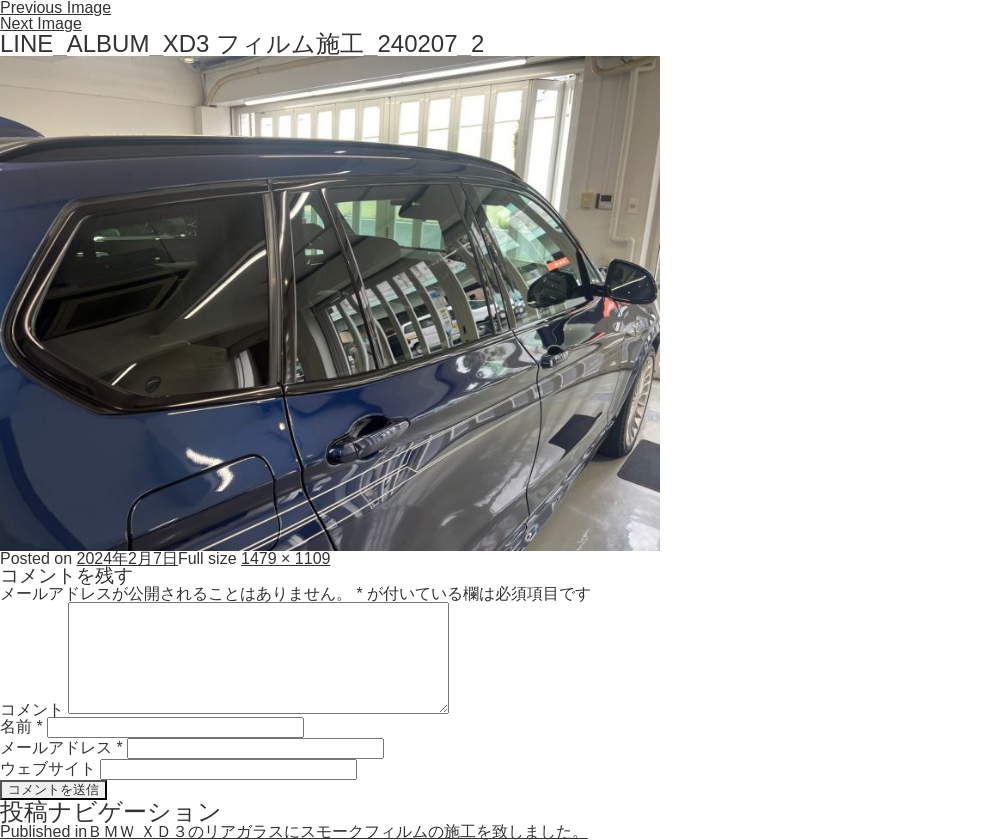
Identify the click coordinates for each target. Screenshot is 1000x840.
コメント (32, 708)
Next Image (41, 23)
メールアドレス (61, 747)
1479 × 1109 (285, 558)
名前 (21, 726)
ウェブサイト (48, 768)
